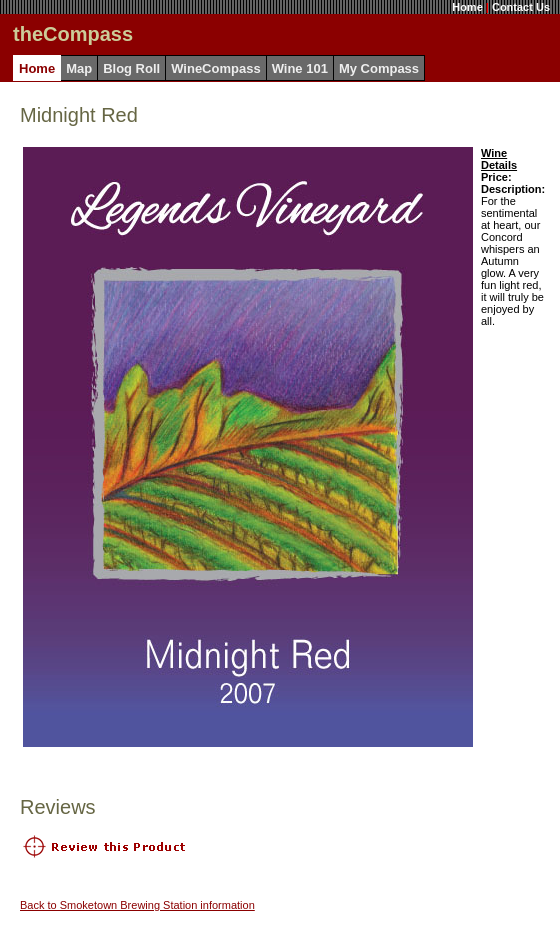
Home (467, 7)
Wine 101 (300, 68)
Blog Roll (131, 68)
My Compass (379, 68)
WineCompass (215, 68)
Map (79, 68)
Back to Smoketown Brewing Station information (137, 905)
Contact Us (521, 7)
